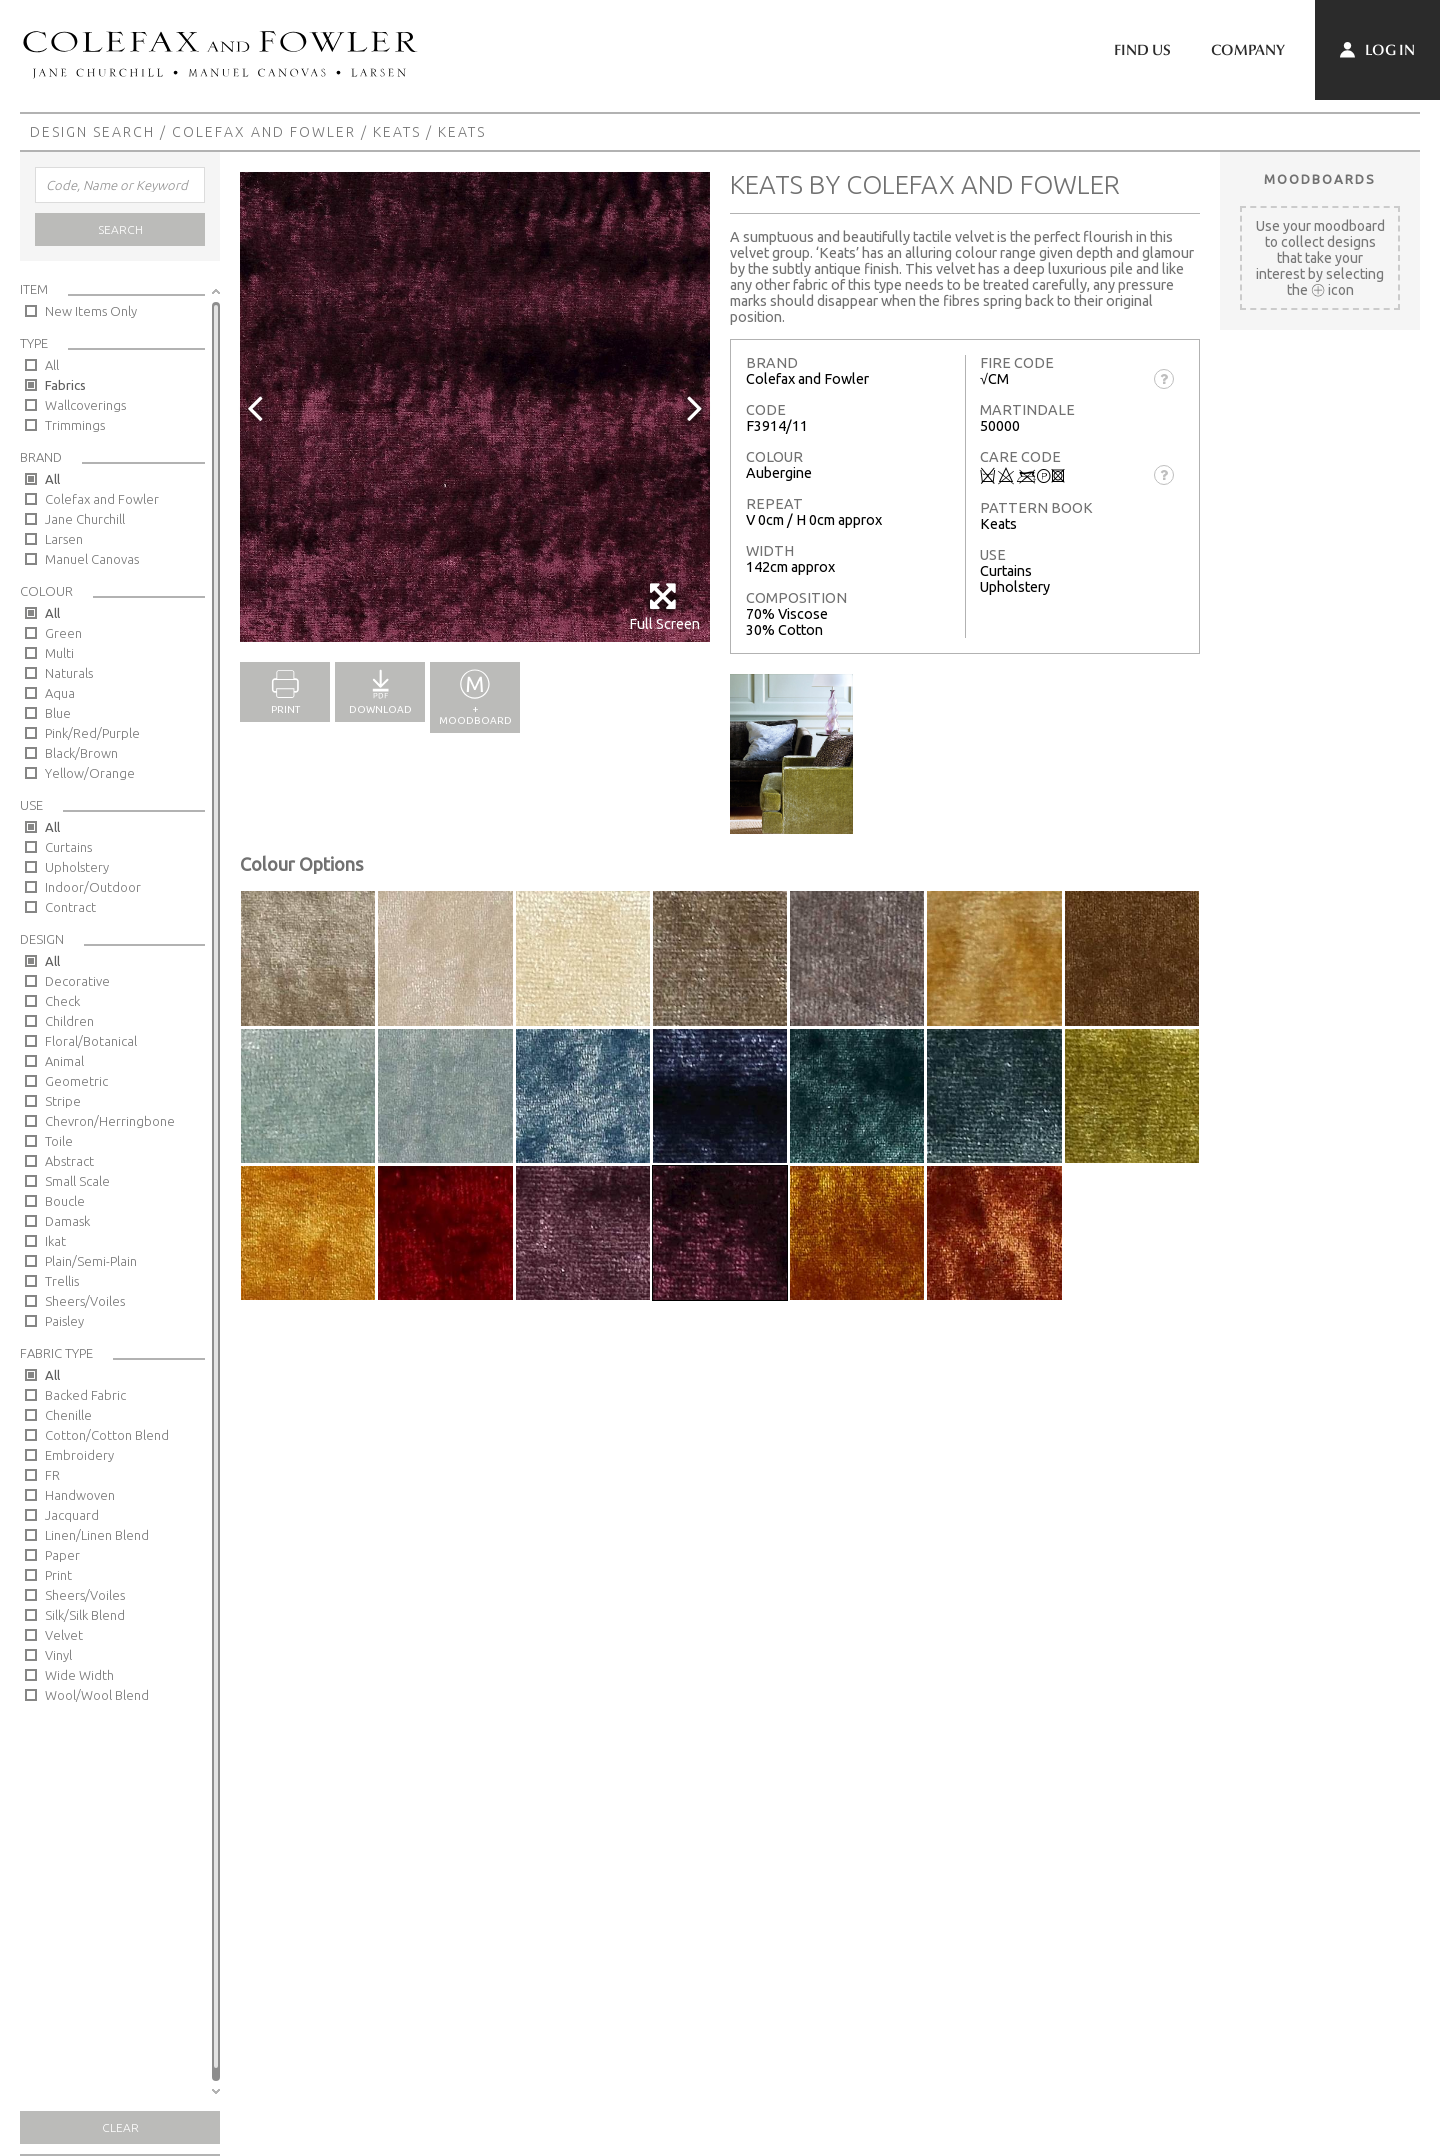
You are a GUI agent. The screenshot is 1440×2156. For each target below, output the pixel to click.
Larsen (64, 539)
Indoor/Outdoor (93, 887)
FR (52, 1475)
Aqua (60, 693)
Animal (64, 1061)
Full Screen (664, 606)
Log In (1377, 50)
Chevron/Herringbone (110, 1121)
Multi (59, 653)
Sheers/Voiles (85, 1301)
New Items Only (91, 311)
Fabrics (65, 385)
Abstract (69, 1161)
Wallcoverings (85, 405)
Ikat (55, 1241)
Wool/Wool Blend (97, 1695)
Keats (397, 132)
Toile (59, 1141)
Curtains (68, 847)
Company (1248, 50)
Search (120, 229)
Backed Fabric (85, 1395)
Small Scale (77, 1181)
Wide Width (79, 1675)
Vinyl (58, 1655)
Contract (70, 907)
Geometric (76, 1081)
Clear (120, 2127)
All (52, 365)
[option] (475, 407)
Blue (58, 713)
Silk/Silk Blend (85, 1615)
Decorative (77, 981)
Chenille (68, 1415)
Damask (67, 1221)
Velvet (64, 1635)
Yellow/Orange (90, 773)
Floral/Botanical (91, 1041)
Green (63, 633)
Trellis (62, 1281)
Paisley (64, 1321)
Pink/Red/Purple (92, 733)
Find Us (1142, 50)
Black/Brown (81, 753)
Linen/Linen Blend (97, 1535)
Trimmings (75, 425)
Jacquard (72, 1515)
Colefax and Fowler (264, 132)
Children (69, 1021)
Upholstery (77, 867)
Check (62, 1001)
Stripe (63, 1101)
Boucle (65, 1201)
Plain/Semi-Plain (91, 1261)
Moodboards (1320, 179)
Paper (62, 1555)
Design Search (92, 132)
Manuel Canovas (92, 559)
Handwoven (80, 1495)
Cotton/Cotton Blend (107, 1435)
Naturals (69, 673)
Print (58, 1575)
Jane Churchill (85, 519)
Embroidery (79, 1455)
